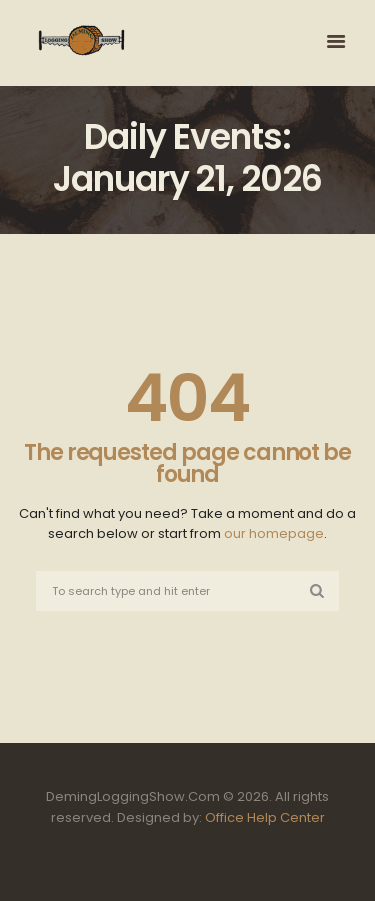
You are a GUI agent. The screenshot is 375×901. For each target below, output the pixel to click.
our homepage (274, 533)
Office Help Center (265, 817)
